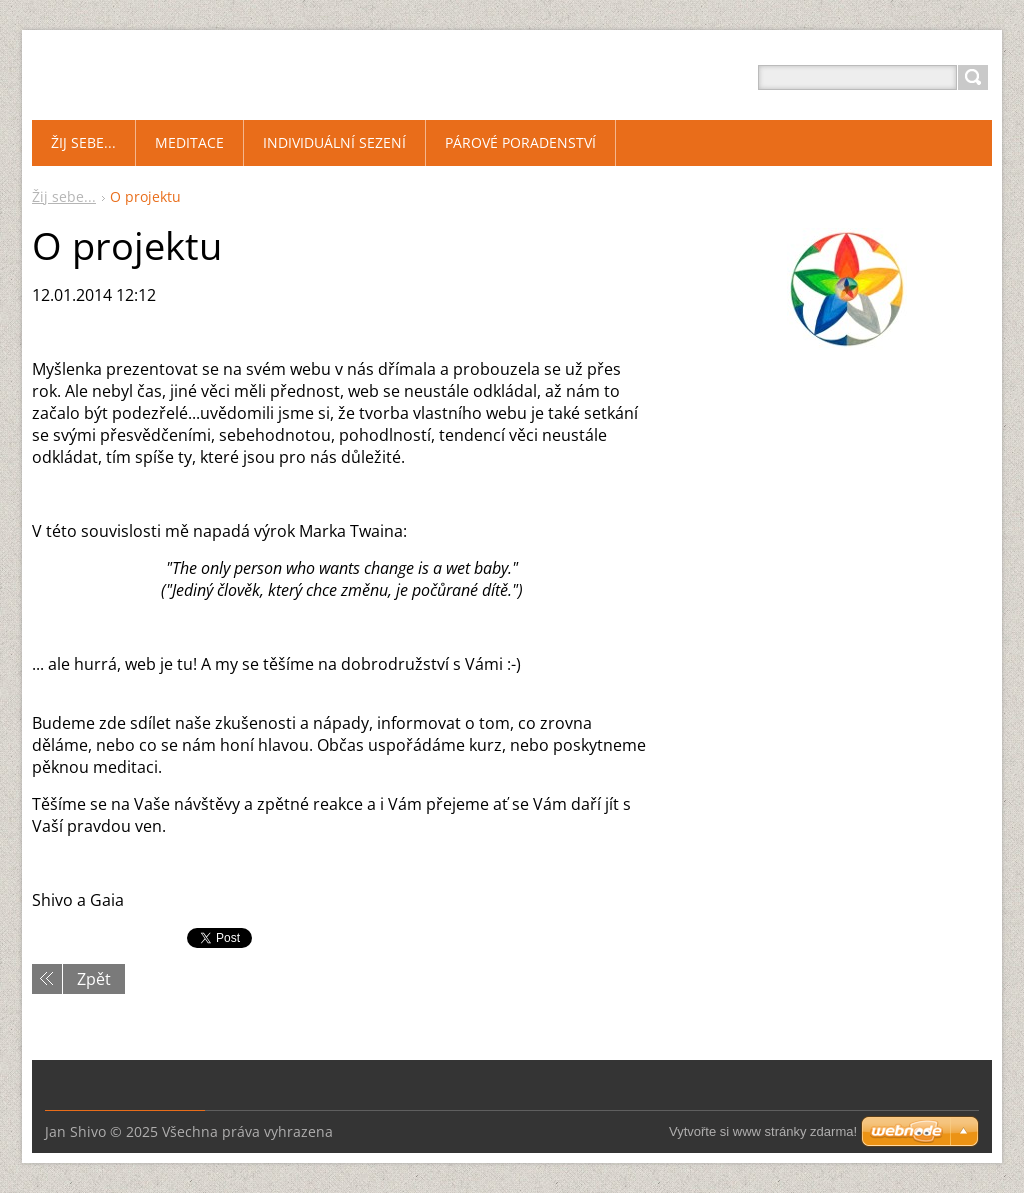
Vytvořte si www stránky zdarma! (763, 1131)
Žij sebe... (64, 196)
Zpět (94, 979)
